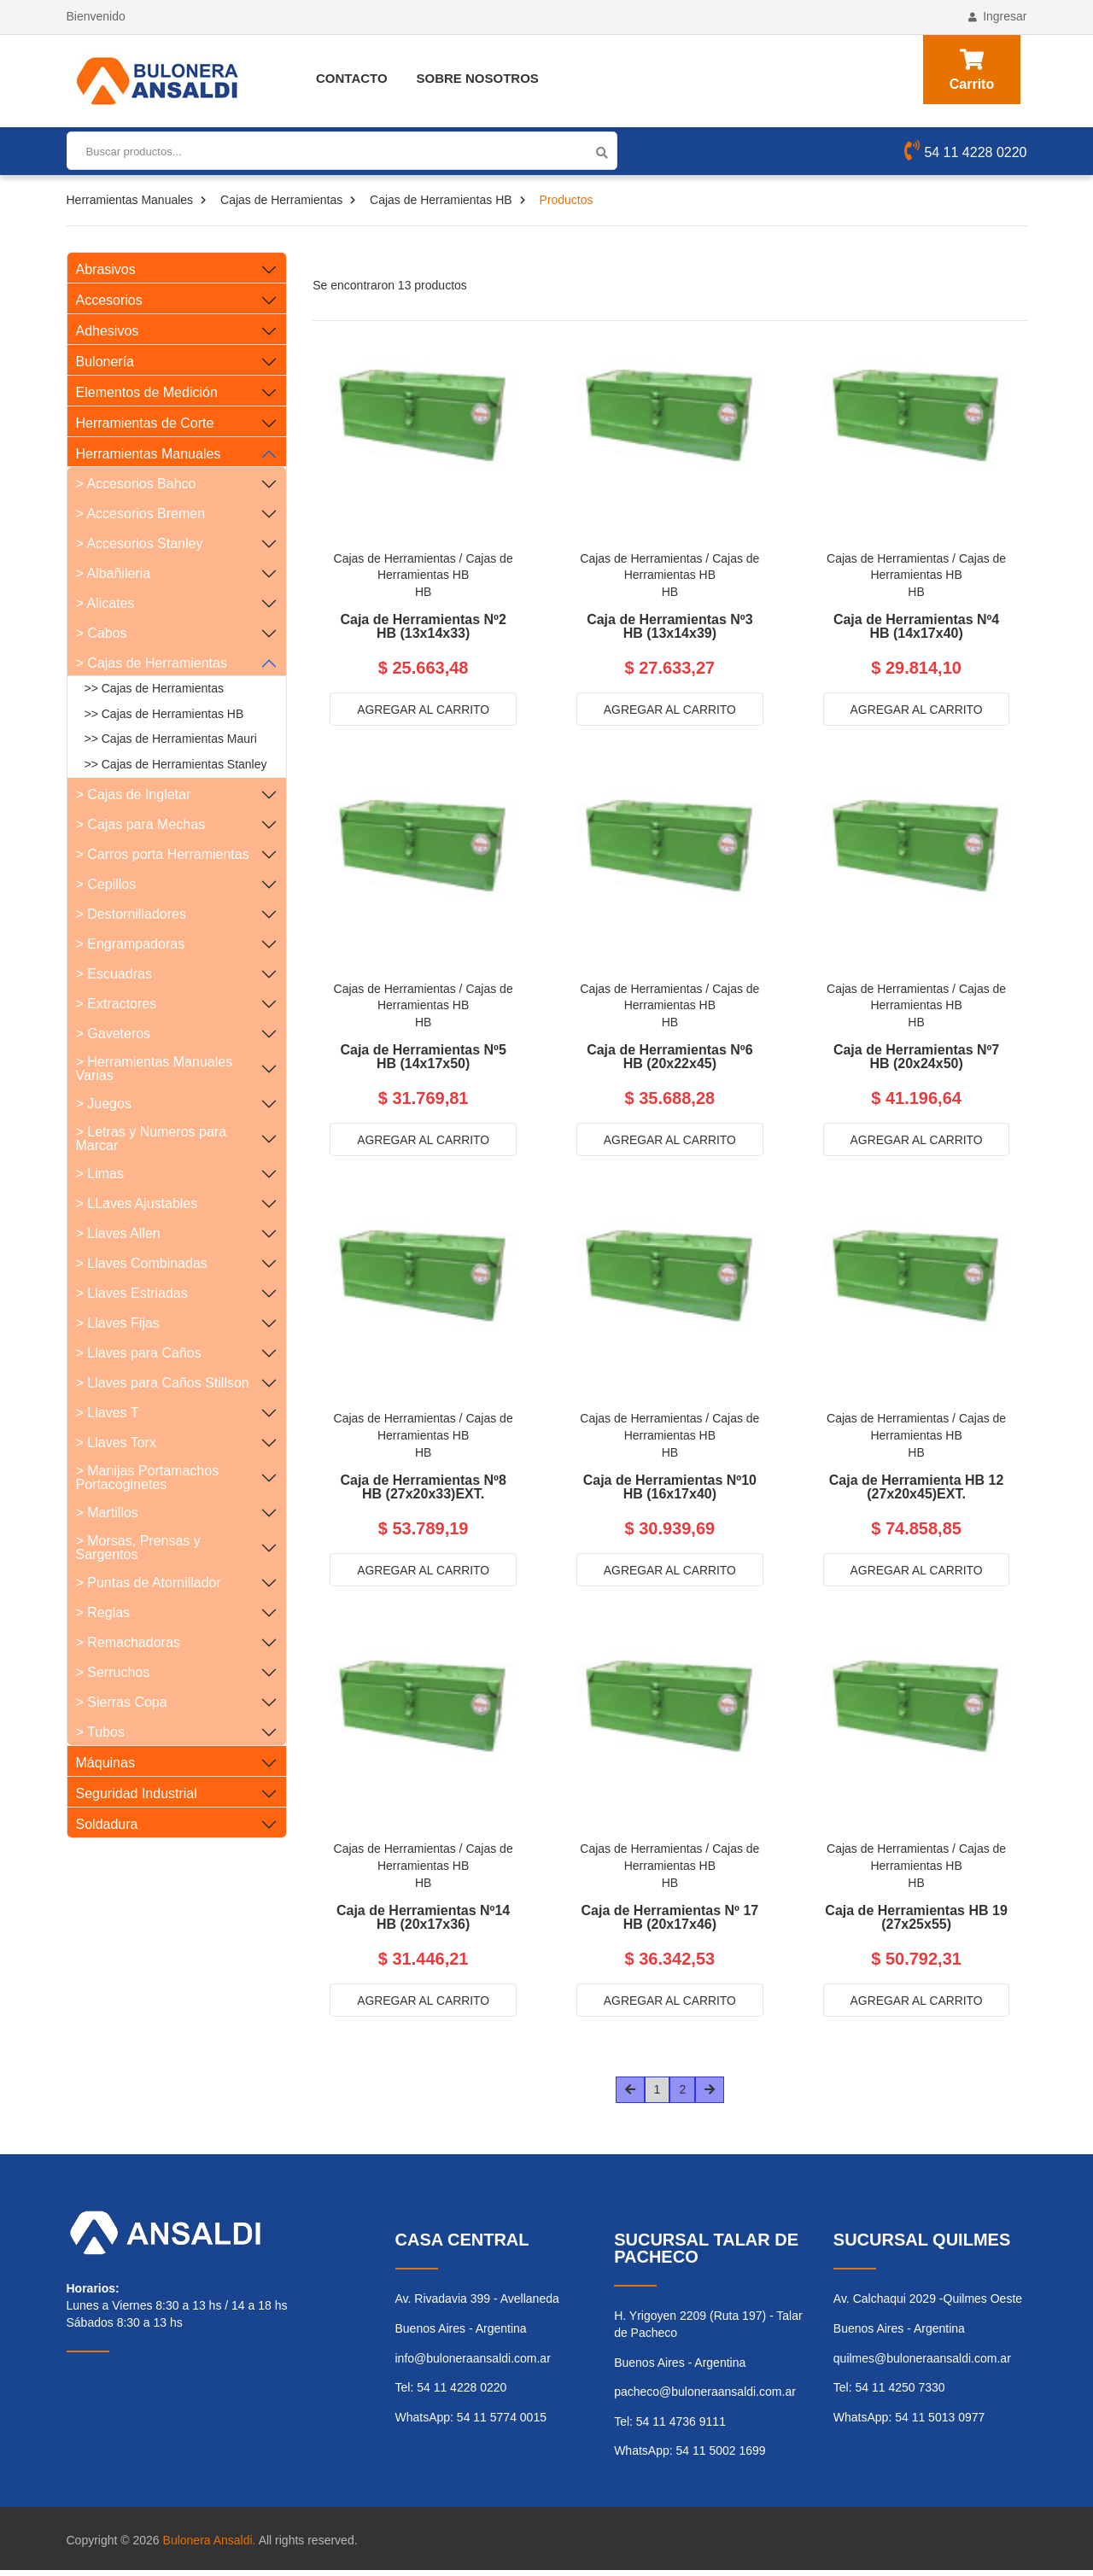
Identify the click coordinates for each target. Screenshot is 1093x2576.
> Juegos (104, 1103)
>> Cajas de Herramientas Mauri (171, 738)
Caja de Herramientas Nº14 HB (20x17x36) (423, 1922)
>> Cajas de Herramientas (154, 688)
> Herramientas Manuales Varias (154, 1068)
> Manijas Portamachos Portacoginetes (147, 1477)
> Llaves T (107, 1412)
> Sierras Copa (121, 1702)
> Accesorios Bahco (136, 483)
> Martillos (107, 1512)
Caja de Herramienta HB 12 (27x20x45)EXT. (916, 1490)
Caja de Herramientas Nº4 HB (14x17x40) (916, 626)
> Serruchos (113, 1672)
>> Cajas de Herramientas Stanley (176, 764)
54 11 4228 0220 (965, 153)
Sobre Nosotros (478, 78)
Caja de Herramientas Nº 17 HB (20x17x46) (669, 1922)
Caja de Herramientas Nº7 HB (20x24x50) (916, 1058)
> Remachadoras (128, 1642)
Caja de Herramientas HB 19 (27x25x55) (916, 1922)
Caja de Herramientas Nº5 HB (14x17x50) (423, 1058)
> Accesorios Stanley (139, 543)
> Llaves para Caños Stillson (162, 1383)
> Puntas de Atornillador (148, 1582)
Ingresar (997, 16)
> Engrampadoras (130, 944)
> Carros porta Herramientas (162, 854)
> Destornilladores (131, 914)
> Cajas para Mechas (141, 824)
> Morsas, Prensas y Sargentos (138, 1547)
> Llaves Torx (116, 1442)
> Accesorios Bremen (141, 513)
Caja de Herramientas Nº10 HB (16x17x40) (670, 1490)
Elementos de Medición (147, 392)
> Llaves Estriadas (132, 1293)
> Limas (100, 1173)
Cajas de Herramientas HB (441, 200)
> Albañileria (113, 573)
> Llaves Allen (118, 1233)
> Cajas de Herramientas (151, 663)
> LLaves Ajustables (137, 1203)
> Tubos (100, 1732)
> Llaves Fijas (118, 1323)
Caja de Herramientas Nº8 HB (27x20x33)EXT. (423, 1490)
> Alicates (105, 603)
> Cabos (101, 633)
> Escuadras (114, 974)
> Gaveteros (113, 1033)
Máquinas (105, 1762)
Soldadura (107, 1824)
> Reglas (103, 1612)
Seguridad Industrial (136, 1793)
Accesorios (109, 300)
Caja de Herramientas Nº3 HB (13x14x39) (669, 626)
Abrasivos (106, 269)
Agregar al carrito (422, 710)
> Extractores (116, 1003)
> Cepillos (106, 884)
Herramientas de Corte (145, 423)
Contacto (352, 78)
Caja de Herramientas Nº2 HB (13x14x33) (423, 626)
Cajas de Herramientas (281, 200)
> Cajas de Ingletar (133, 794)
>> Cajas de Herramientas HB (164, 714)
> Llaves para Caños (139, 1353)
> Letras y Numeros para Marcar (151, 1138)
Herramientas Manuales (130, 200)
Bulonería (105, 361)
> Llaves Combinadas (141, 1263)
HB (423, 592)
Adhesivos (107, 331)
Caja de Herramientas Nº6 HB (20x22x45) (669, 1058)
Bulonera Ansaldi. (209, 2545)
